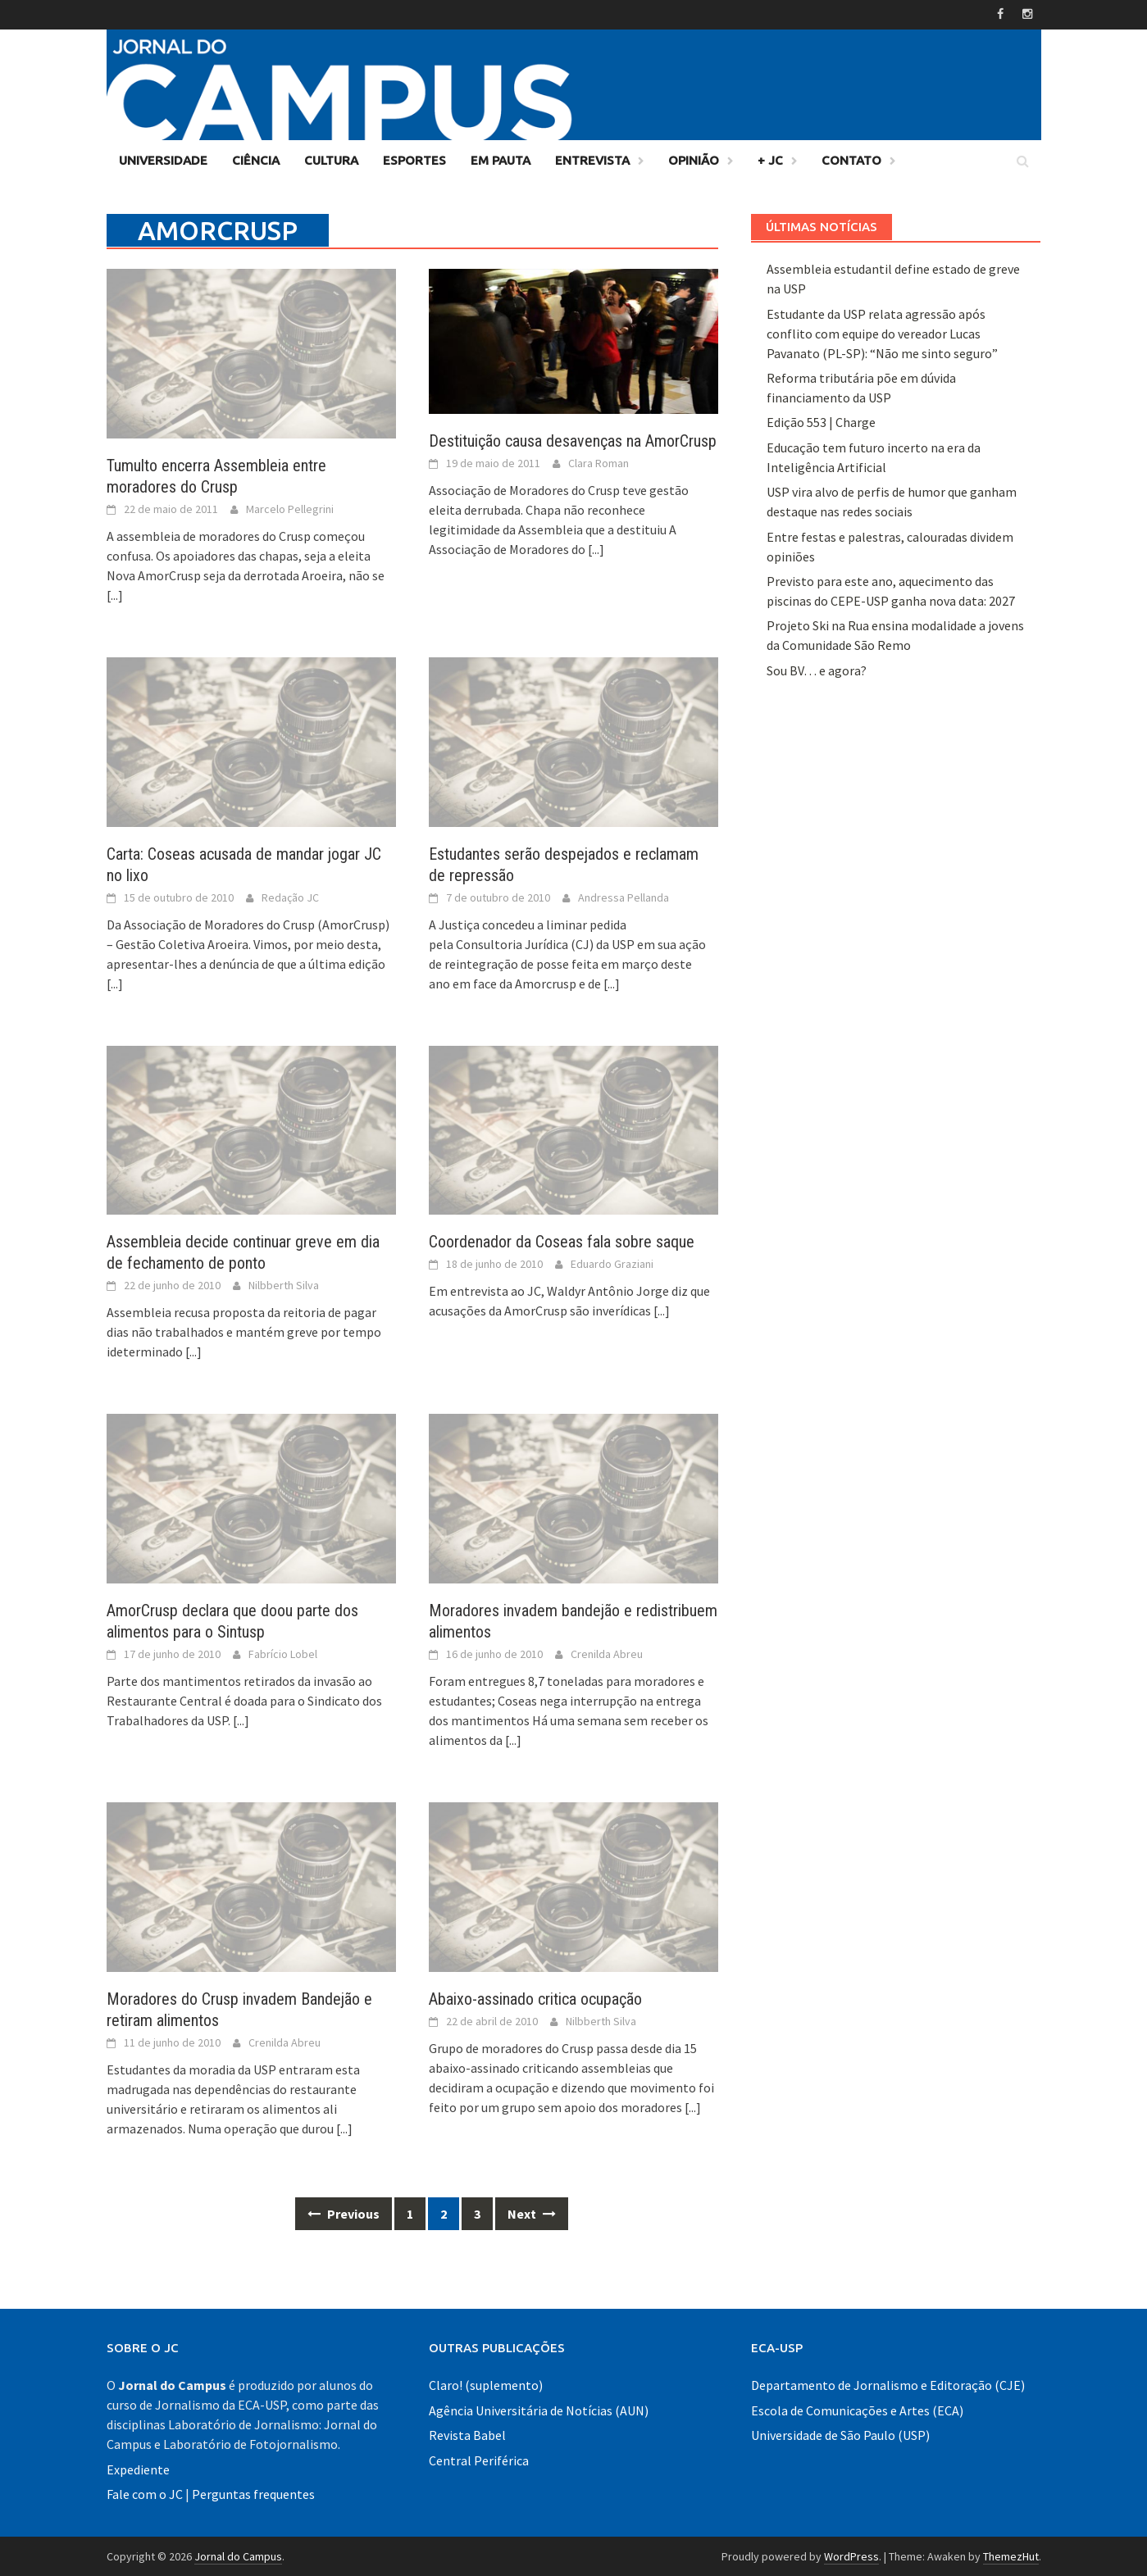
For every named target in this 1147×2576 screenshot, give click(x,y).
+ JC (770, 159)
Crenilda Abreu (607, 1653)
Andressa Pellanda (623, 896)
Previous (343, 2213)
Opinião (693, 159)
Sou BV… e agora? (817, 669)
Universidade (163, 159)
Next (532, 2213)
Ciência (256, 159)
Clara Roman (598, 462)
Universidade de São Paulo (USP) (840, 2434)
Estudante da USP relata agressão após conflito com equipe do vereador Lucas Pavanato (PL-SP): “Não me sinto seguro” (882, 333)
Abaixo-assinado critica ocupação (535, 1998)
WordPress (851, 2555)
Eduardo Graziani (612, 1263)
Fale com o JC (145, 2493)
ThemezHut (1011, 2555)
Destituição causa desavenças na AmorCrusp (573, 440)
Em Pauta (500, 159)
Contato (851, 159)
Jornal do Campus (238, 2555)
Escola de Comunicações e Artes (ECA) (857, 2409)
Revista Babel (467, 2434)
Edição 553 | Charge (821, 422)
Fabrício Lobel (282, 1653)
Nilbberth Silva (283, 1285)
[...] (115, 594)
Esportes (414, 159)
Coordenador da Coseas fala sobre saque (561, 1242)
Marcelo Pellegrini (290, 508)
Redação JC (290, 896)
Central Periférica (479, 2459)
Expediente (138, 2468)
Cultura (331, 159)
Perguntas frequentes (253, 2493)
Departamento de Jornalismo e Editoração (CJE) (888, 2385)
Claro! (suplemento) (486, 2385)
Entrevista (592, 159)
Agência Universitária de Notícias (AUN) (539, 2409)
